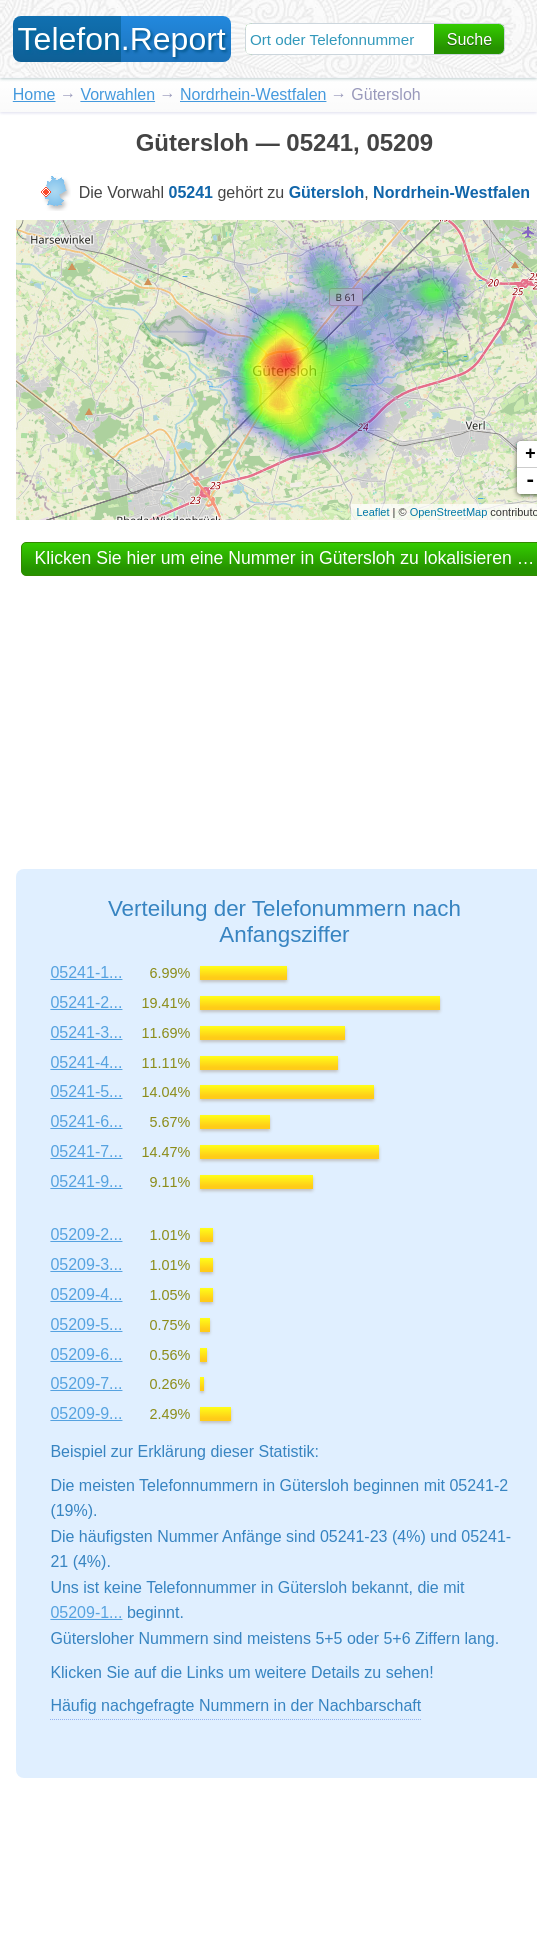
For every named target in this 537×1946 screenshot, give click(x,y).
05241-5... (86, 1091)
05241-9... (86, 1181)
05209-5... (86, 1324)
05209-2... (86, 1234)
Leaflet (372, 512)
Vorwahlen (117, 94)
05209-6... (86, 1354)
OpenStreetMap (449, 512)
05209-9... (86, 1413)
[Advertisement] (284, 704)
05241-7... (86, 1151)
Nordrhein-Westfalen (253, 94)
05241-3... (86, 1032)
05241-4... (86, 1062)
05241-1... (86, 972)
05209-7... (86, 1383)
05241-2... (86, 1002)
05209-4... (86, 1294)
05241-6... (86, 1121)
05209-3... (86, 1264)
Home (34, 94)
